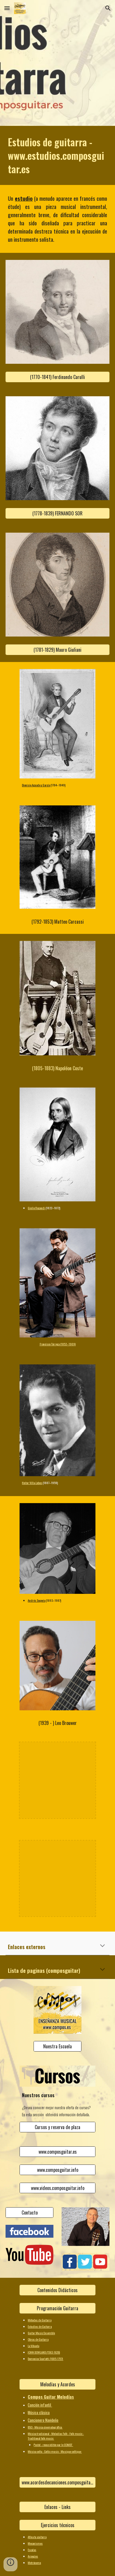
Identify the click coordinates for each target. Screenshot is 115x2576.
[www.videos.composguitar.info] (57, 2188)
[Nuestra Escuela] (57, 2046)
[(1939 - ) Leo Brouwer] (57, 1723)
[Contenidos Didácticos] (57, 2290)
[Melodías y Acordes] (57, 2384)
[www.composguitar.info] (57, 2170)
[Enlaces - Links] (57, 2507)
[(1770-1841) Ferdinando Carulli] (57, 377)
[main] (57, 155)
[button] (7, 8)
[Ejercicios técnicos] (57, 2525)
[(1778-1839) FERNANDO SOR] (57, 513)
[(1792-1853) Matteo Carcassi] (57, 921)
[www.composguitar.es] (57, 2151)
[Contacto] (29, 2212)
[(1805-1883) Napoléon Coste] (57, 1068)
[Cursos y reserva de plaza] (57, 2127)
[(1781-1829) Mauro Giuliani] (57, 650)
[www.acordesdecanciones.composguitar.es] (57, 2482)
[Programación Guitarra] (57, 2308)
